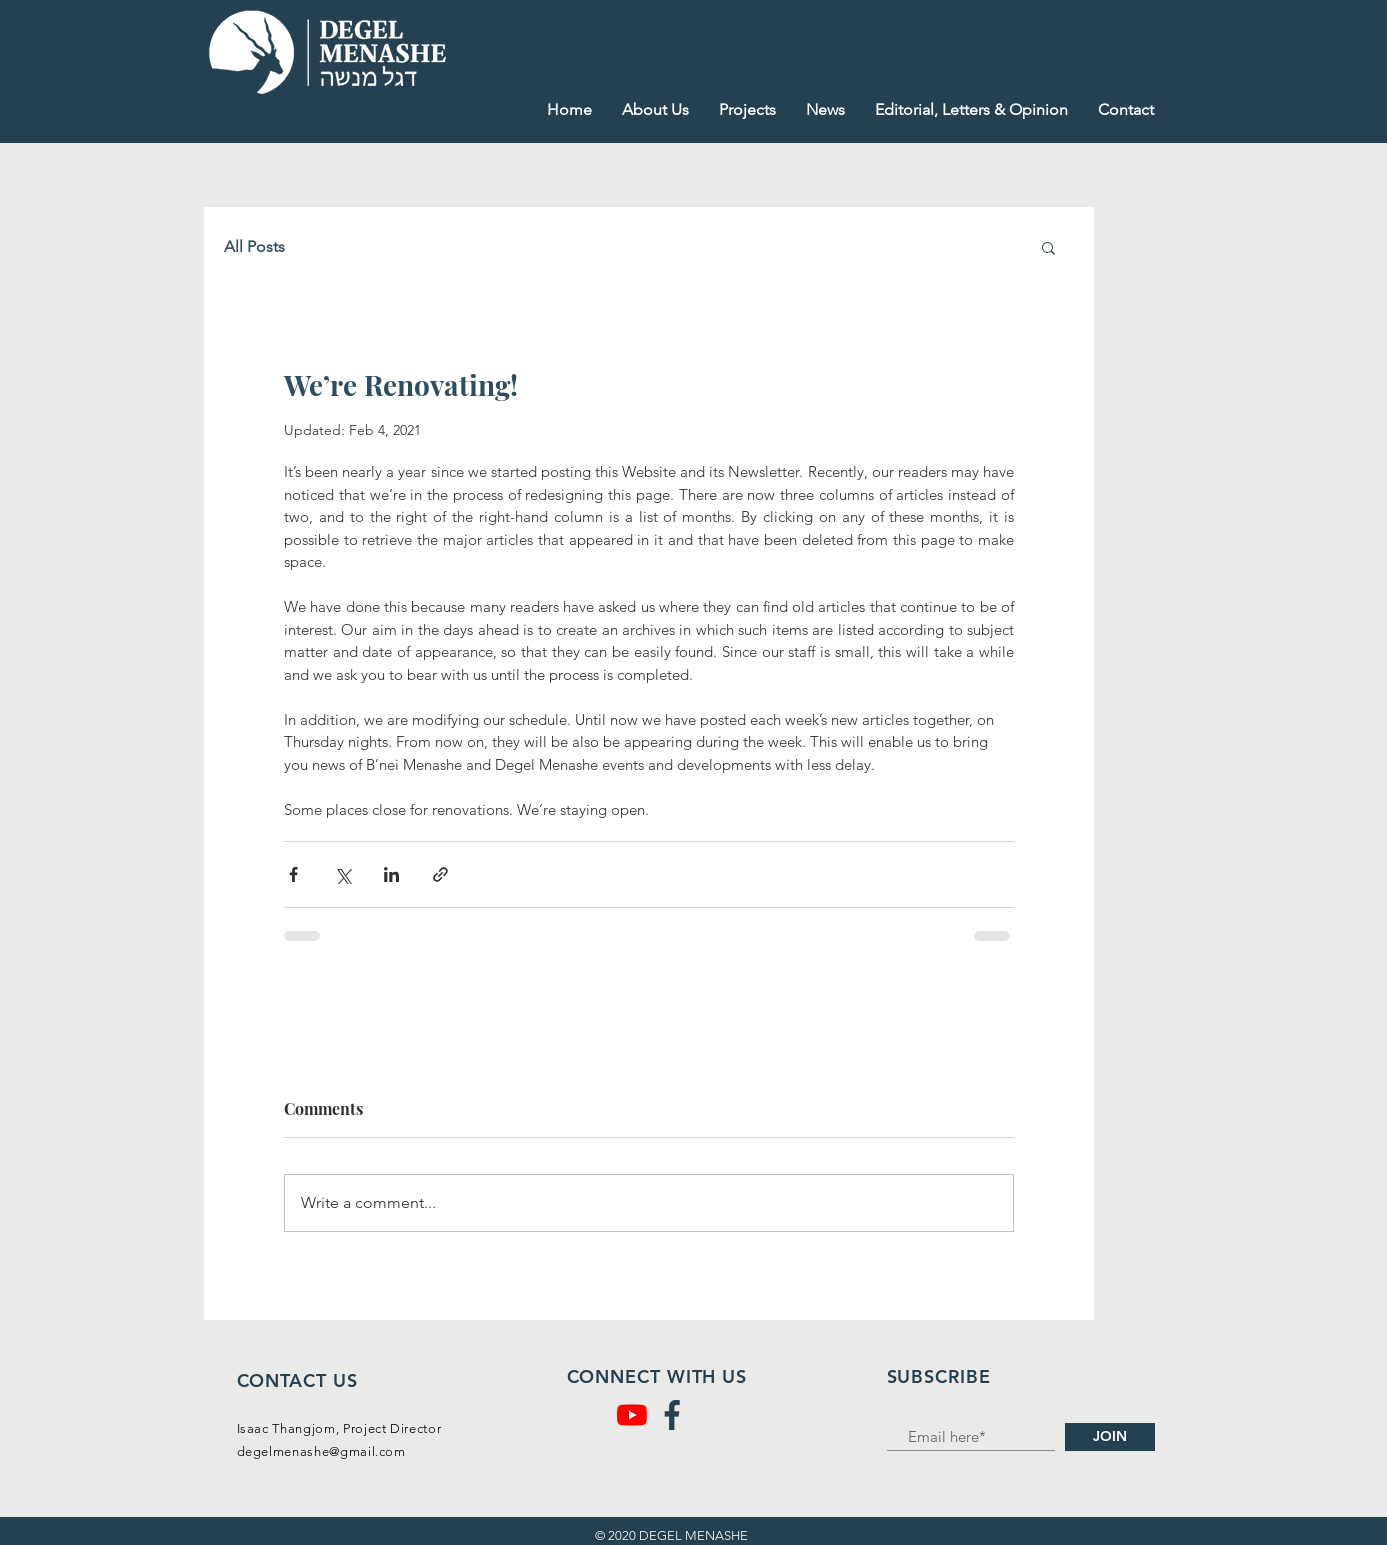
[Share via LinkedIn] (391, 874)
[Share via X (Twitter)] (342, 874)
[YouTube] (632, 1415)
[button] (1048, 247)
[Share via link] (440, 874)
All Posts (254, 246)
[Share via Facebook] (293, 874)
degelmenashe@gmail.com (321, 1451)
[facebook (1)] (672, 1415)
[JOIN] (1110, 1437)
